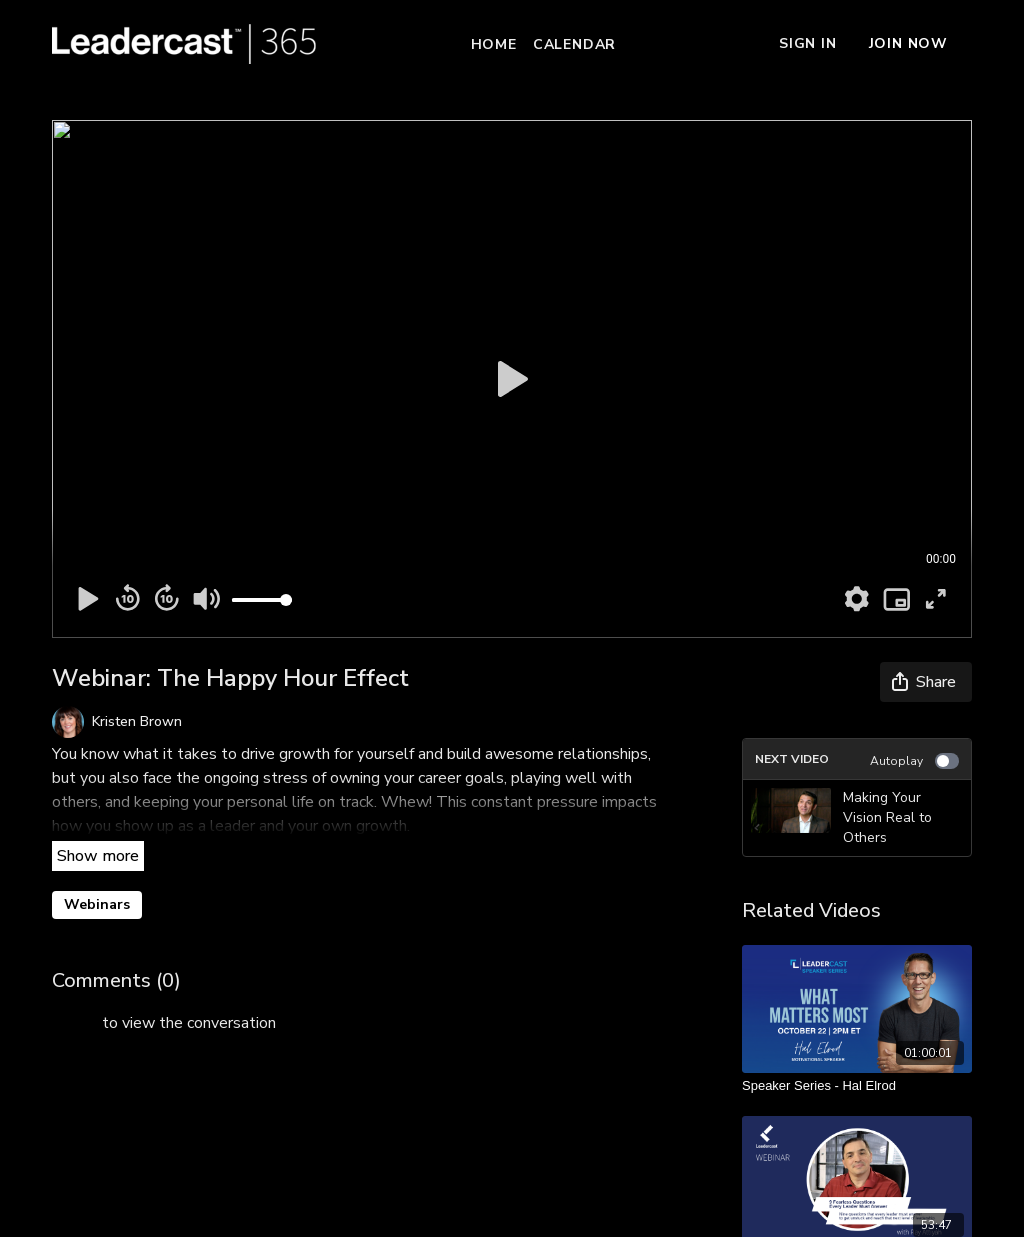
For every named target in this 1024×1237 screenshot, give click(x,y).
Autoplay (914, 761)
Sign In (808, 43)
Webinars (97, 904)
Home (494, 44)
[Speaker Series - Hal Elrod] (857, 1086)
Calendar (574, 44)
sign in (75, 1023)
